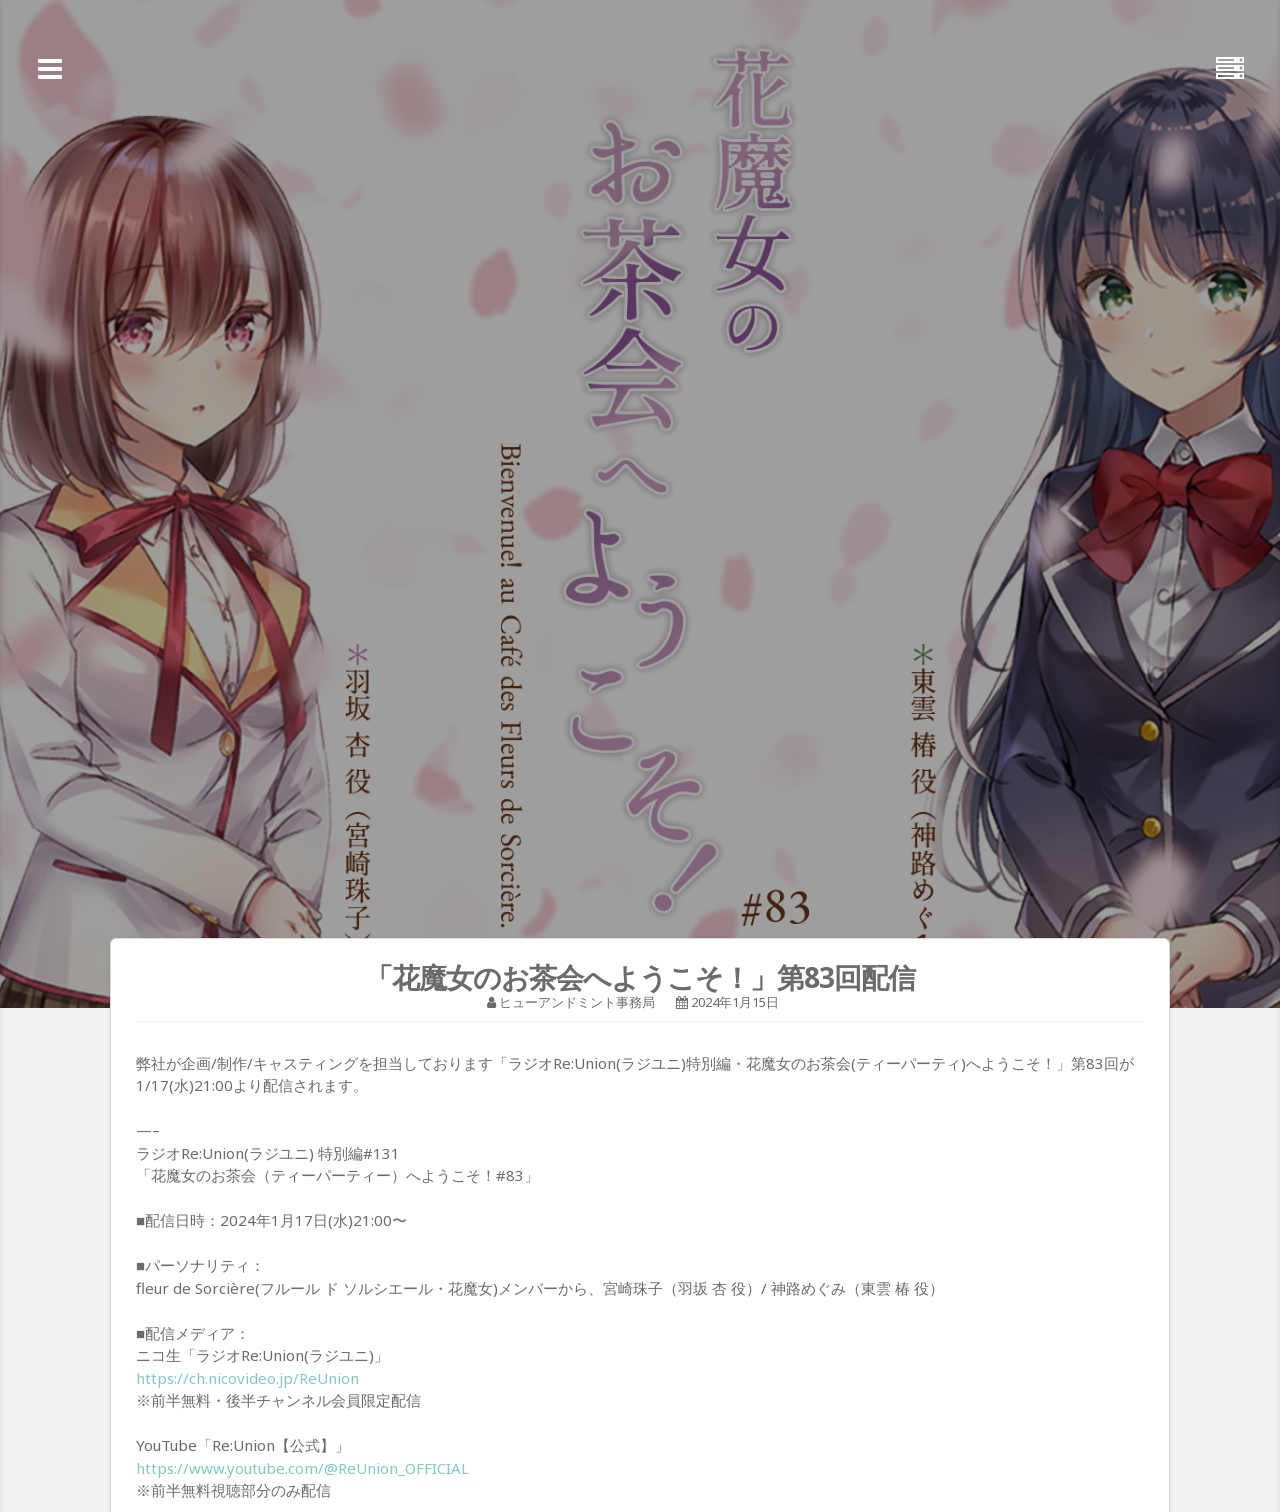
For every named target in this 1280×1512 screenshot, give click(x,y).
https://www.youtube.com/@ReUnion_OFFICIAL (302, 1468)
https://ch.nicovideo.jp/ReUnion (247, 1378)
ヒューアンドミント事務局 (577, 1002)
